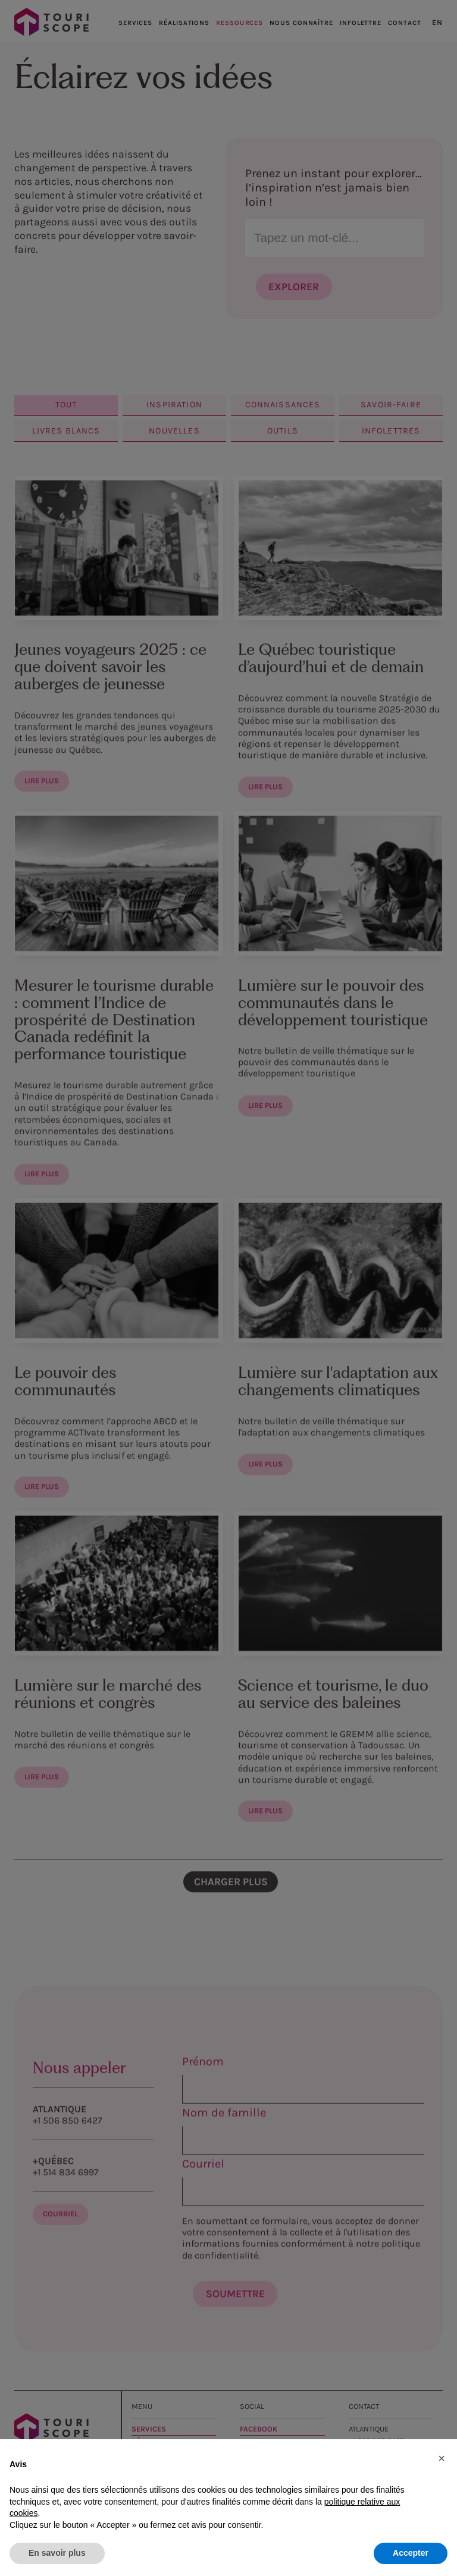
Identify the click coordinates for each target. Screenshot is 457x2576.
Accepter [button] (410, 2553)
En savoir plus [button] (57, 2553)
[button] (441, 2458)
